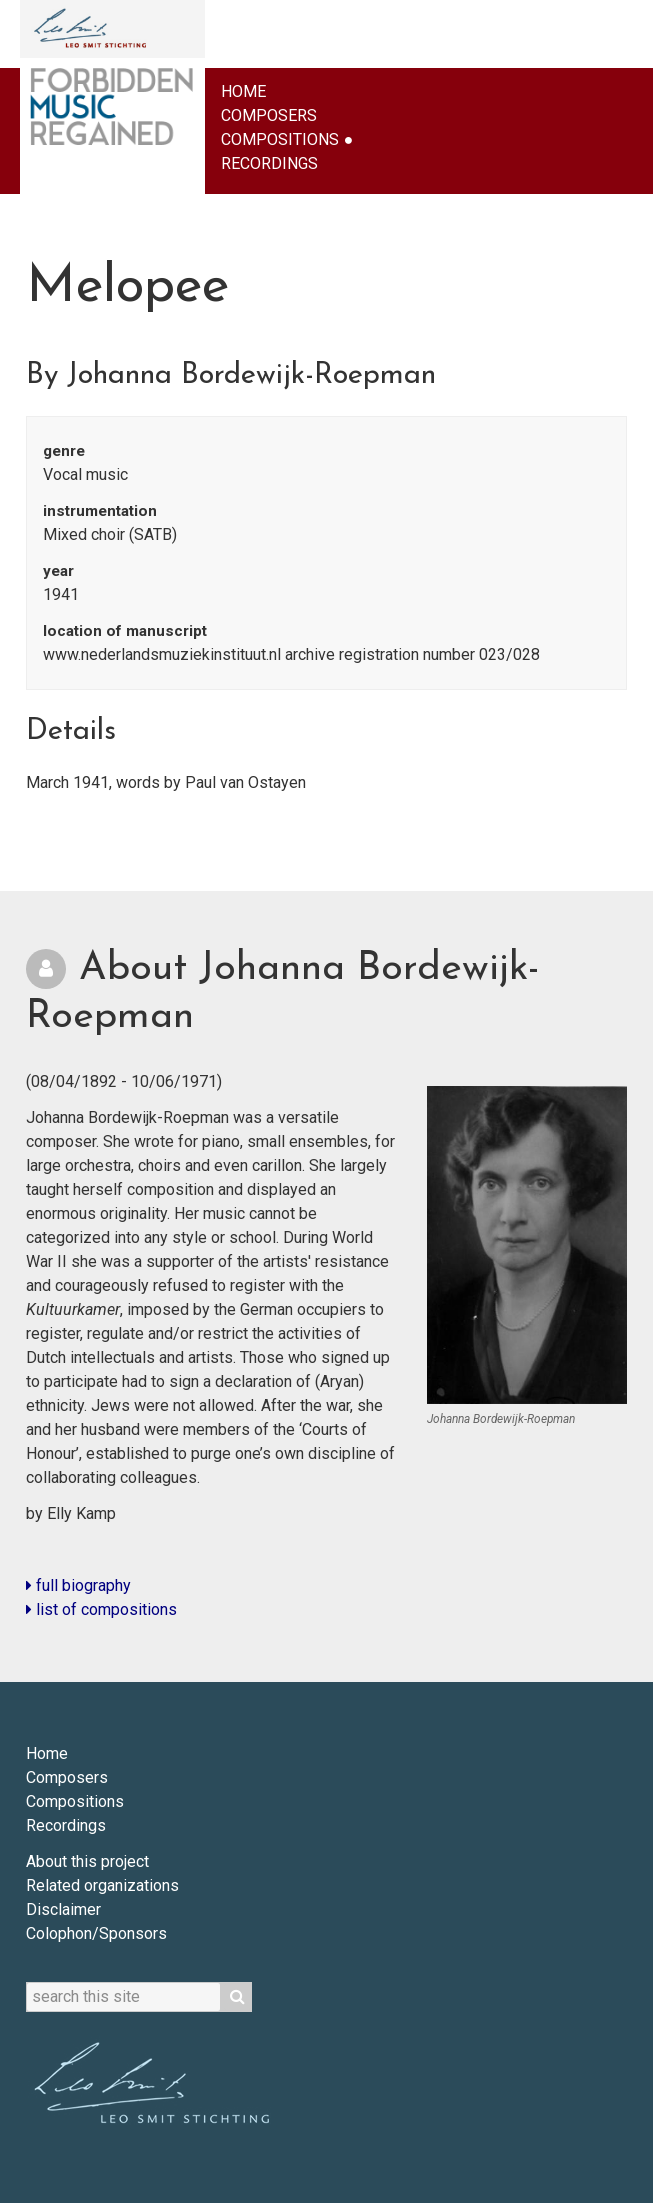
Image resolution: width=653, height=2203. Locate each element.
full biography (78, 1585)
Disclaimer (63, 1909)
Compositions (280, 139)
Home (243, 91)
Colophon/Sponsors (96, 1933)
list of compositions (101, 1609)
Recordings (269, 163)
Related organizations (102, 1885)
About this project (87, 1861)
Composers (269, 115)
